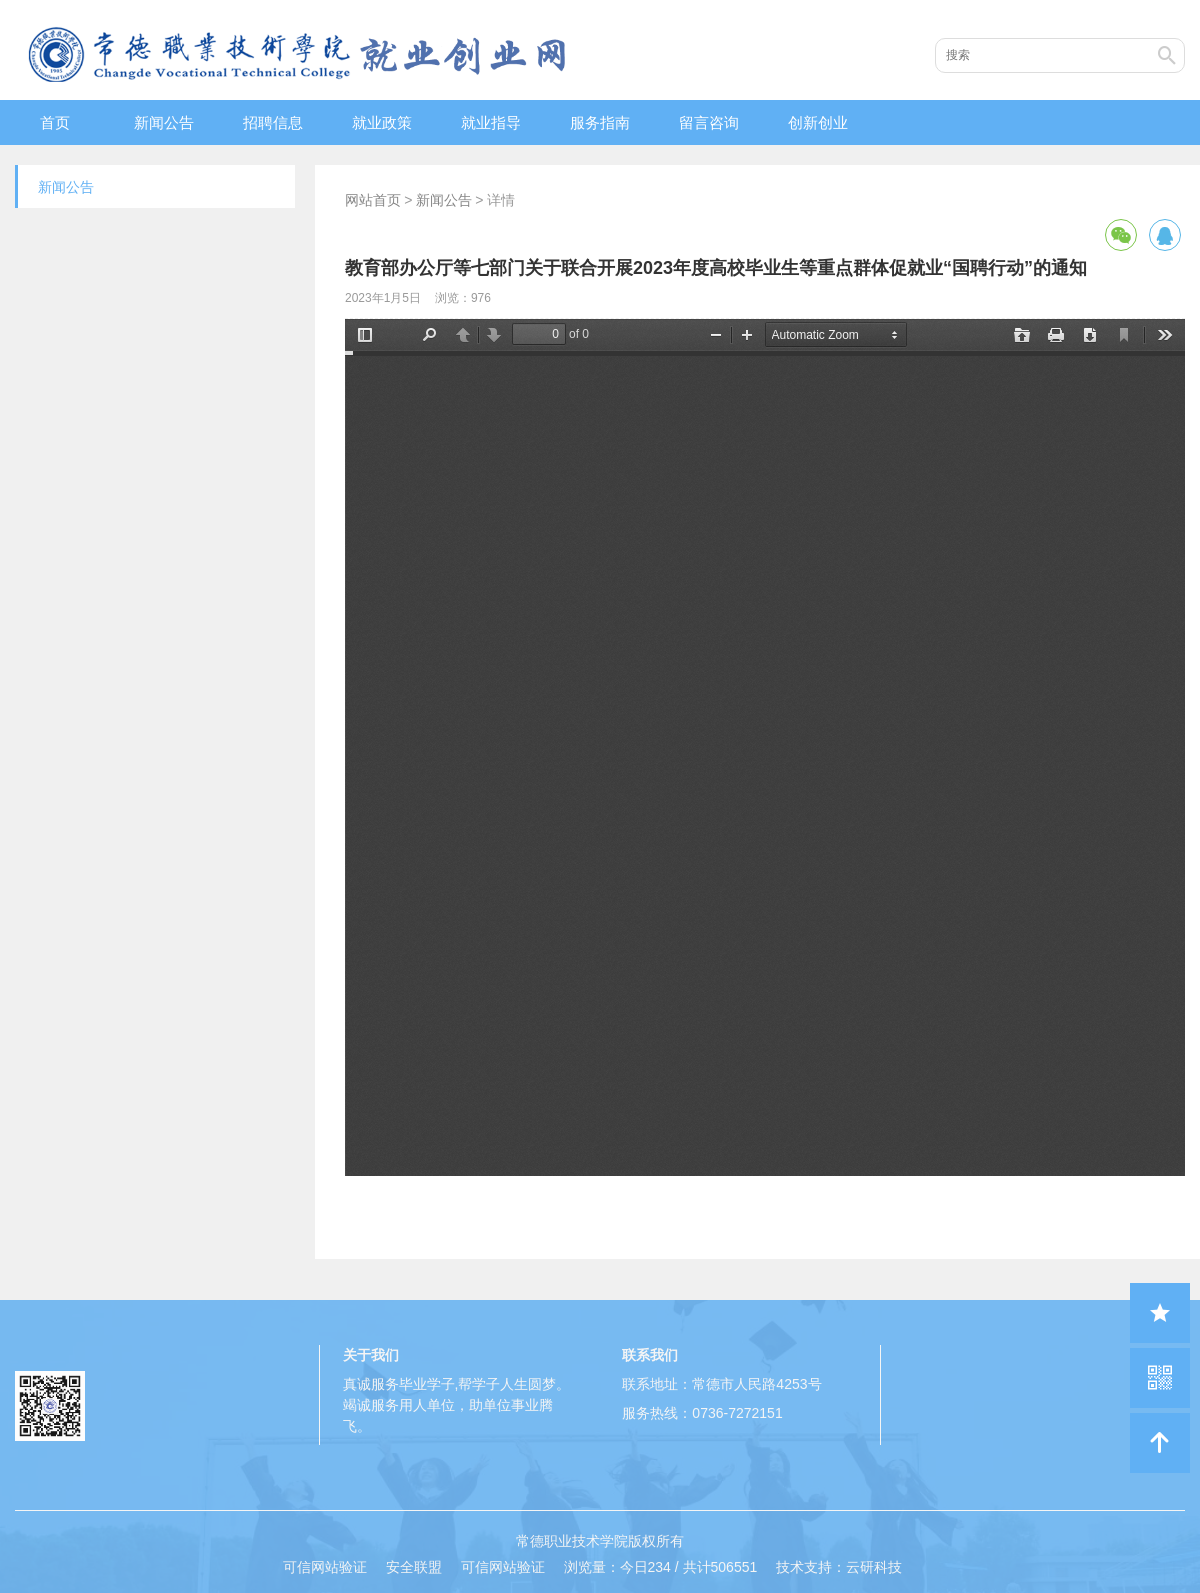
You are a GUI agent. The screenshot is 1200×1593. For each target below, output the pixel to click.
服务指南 (600, 122)
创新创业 (818, 122)
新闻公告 (164, 122)
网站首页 (373, 200)
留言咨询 (709, 122)
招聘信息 (273, 122)
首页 (55, 122)
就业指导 (491, 122)
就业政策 (382, 122)
